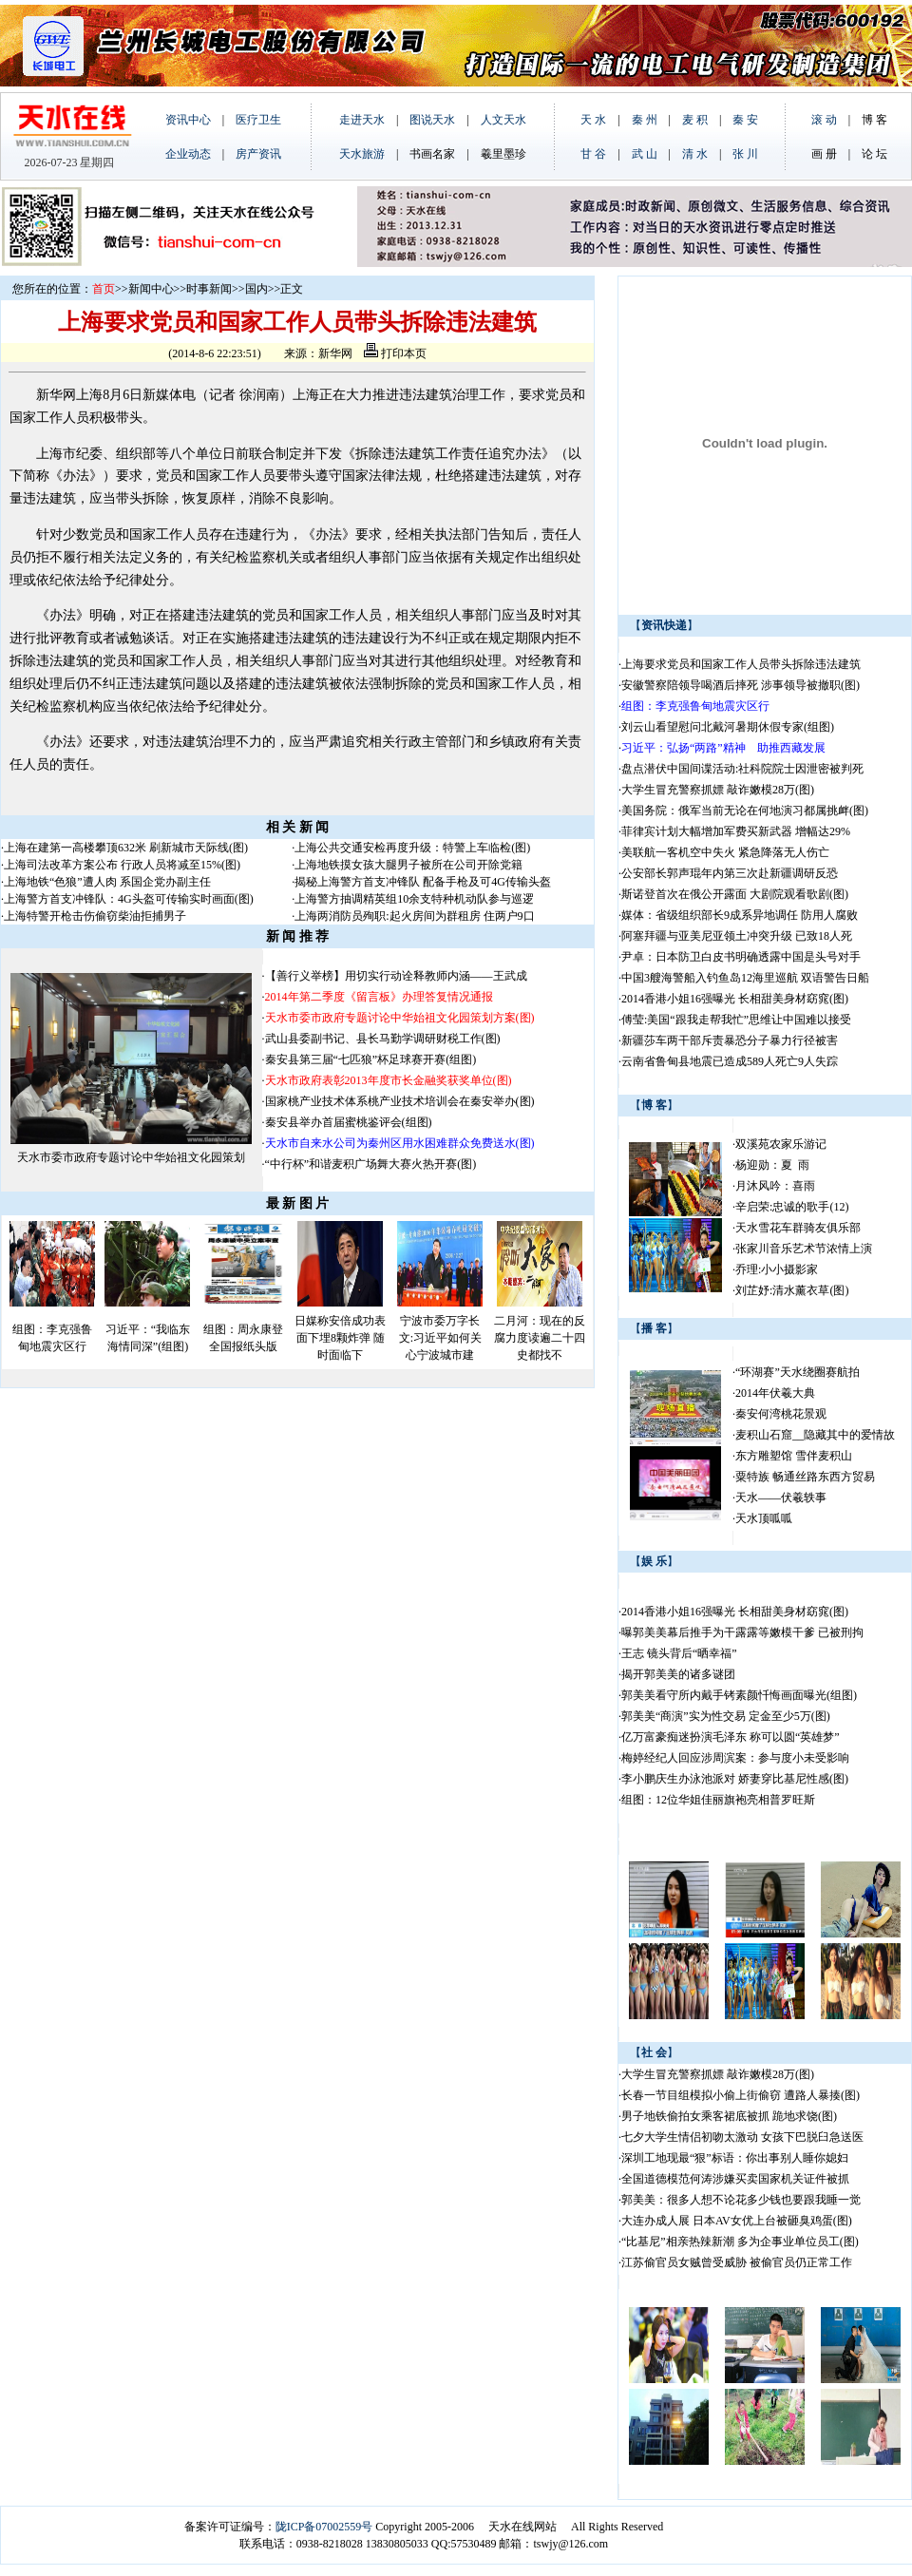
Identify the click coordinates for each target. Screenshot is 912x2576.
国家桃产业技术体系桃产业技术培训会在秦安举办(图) (400, 1101)
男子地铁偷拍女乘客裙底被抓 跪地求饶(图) (729, 2116)
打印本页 (395, 353)
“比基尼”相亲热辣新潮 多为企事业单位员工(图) (740, 2241)
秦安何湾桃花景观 (780, 1414)
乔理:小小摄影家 (776, 1269)
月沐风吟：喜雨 (775, 1186)
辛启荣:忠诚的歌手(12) (791, 1206)
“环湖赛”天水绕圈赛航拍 (797, 1372)
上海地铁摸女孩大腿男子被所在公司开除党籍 (408, 864)
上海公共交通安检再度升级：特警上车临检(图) (412, 847)
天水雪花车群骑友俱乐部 (798, 1227)
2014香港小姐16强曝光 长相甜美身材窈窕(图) (734, 998)
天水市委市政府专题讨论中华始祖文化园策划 (131, 1157)
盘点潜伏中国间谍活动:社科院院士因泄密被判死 (742, 768)
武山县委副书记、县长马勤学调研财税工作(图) (383, 1038)
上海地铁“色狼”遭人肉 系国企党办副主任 (107, 881)
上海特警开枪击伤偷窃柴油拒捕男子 (95, 916)
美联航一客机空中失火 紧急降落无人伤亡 (725, 852)
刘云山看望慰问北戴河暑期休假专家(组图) (727, 727)
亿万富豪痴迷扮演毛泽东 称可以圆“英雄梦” (730, 1737)
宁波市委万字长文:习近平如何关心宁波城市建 (440, 1338)
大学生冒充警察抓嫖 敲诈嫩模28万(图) (717, 789)
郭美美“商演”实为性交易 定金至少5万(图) (725, 1716)
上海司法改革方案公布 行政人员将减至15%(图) (122, 864)
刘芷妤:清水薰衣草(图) (791, 1290)
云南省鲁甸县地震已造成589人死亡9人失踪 (729, 1061)
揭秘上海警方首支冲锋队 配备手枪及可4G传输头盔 (424, 881)
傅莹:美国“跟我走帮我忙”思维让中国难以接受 (736, 1019)
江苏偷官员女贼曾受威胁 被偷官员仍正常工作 (736, 2262)
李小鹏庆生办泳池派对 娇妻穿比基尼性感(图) (734, 1778)
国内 (256, 289)
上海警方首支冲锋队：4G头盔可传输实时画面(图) (129, 899)
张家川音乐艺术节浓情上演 (803, 1248)
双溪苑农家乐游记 (780, 1144)
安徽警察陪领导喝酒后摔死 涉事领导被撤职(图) (740, 685)
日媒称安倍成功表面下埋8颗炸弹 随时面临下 (340, 1338)
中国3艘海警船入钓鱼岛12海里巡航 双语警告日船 (745, 977)
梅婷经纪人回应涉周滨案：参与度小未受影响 (735, 1758)
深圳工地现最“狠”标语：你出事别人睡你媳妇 (734, 2158)
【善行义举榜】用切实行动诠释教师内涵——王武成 (396, 976)
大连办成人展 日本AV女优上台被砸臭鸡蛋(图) (736, 2220)
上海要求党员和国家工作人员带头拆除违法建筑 (741, 664)
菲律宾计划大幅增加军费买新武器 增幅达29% (735, 831)
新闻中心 (151, 289)
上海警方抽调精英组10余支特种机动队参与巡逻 (414, 899)
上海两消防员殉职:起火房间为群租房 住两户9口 (414, 916)
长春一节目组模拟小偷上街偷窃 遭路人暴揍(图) (740, 2095)
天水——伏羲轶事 (780, 1497)
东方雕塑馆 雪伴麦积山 (793, 1455)
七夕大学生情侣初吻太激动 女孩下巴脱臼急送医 (742, 2137)
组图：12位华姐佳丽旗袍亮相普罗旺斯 (718, 1799)
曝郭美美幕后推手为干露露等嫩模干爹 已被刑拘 (742, 1632)
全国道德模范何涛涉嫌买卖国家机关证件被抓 (735, 2178)
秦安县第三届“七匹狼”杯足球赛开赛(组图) (371, 1059)
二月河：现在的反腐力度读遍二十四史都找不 (539, 1338)
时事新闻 (209, 289)
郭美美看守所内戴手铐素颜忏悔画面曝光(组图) (739, 1695)
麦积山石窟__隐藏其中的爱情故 (815, 1434)
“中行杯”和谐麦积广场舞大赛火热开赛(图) (371, 1164)
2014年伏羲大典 (775, 1393)
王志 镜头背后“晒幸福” (679, 1653)
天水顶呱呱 (763, 1518)
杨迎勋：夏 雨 (772, 1165)
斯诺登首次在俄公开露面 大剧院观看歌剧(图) (734, 894)
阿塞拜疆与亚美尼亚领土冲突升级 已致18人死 (736, 936)
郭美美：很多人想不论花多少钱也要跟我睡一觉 (741, 2199)
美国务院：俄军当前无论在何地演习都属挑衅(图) (744, 810)
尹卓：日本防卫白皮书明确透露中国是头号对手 (741, 957)
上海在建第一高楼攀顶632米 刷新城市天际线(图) (126, 847)
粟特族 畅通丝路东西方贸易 (805, 1476)
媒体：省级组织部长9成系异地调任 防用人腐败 (739, 915)
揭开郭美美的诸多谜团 (678, 1674)
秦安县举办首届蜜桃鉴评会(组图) (348, 1122)
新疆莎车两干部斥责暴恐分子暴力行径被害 (729, 1040)
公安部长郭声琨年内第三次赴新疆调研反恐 (729, 873)
